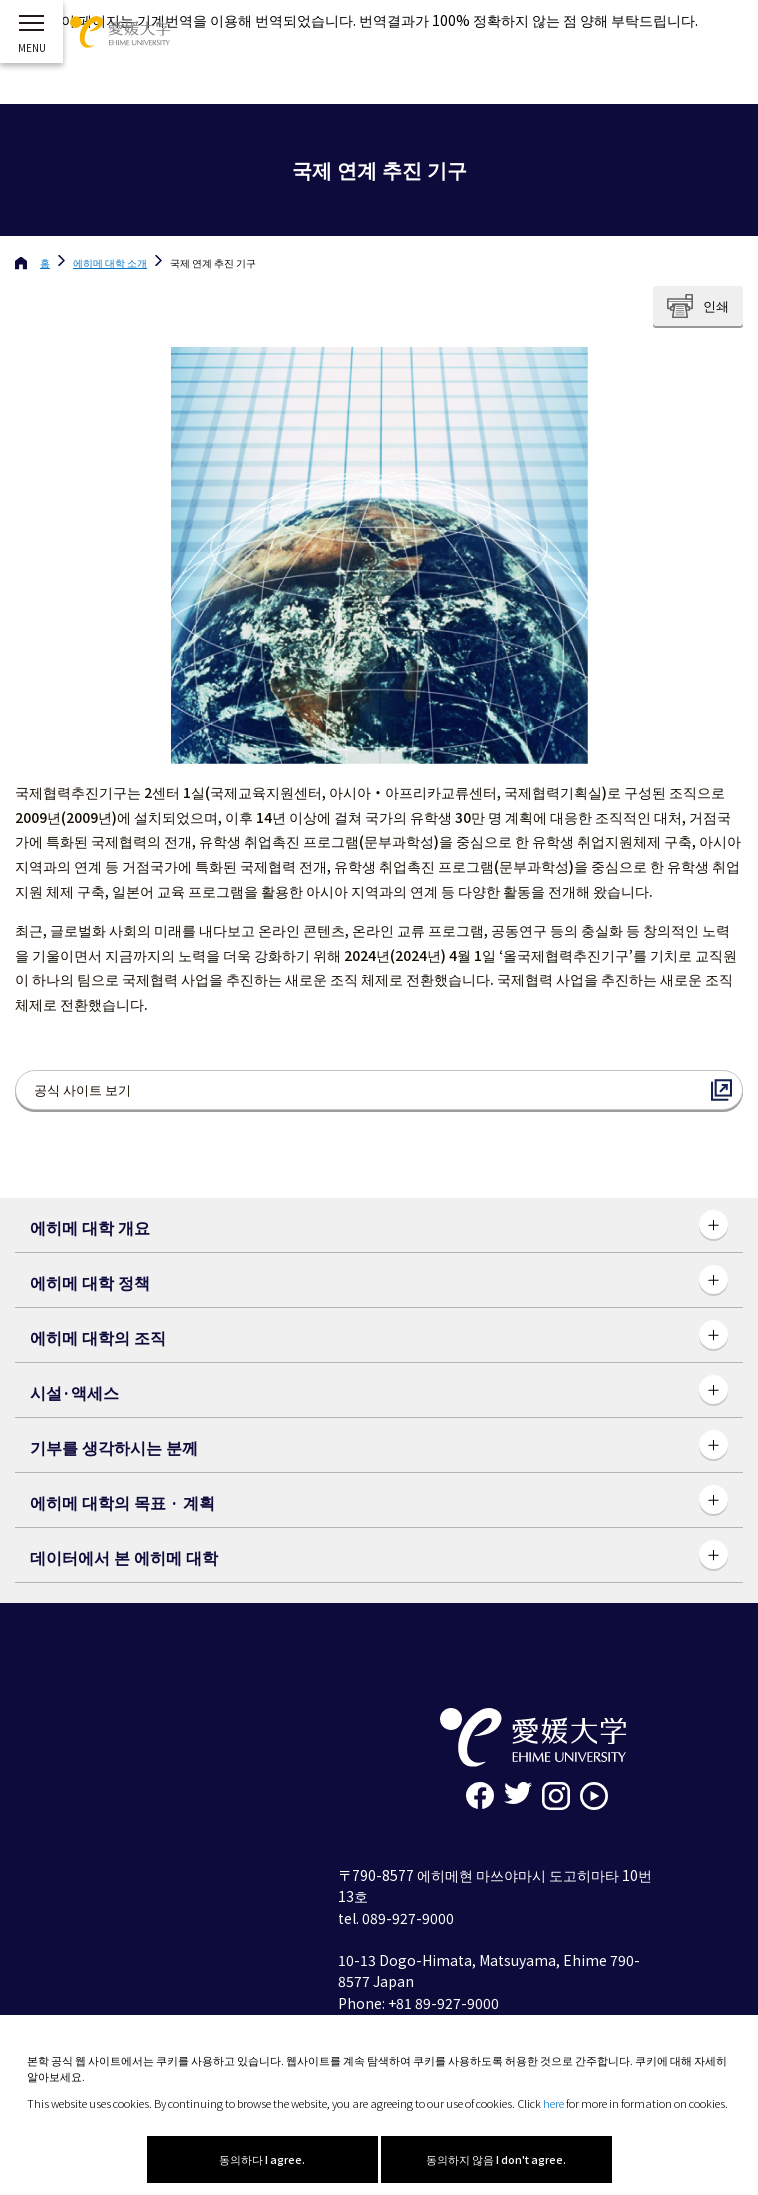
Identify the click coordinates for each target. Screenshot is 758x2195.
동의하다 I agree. (262, 2159)
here (553, 2103)
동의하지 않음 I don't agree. (496, 2159)
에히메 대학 (110, 262)
